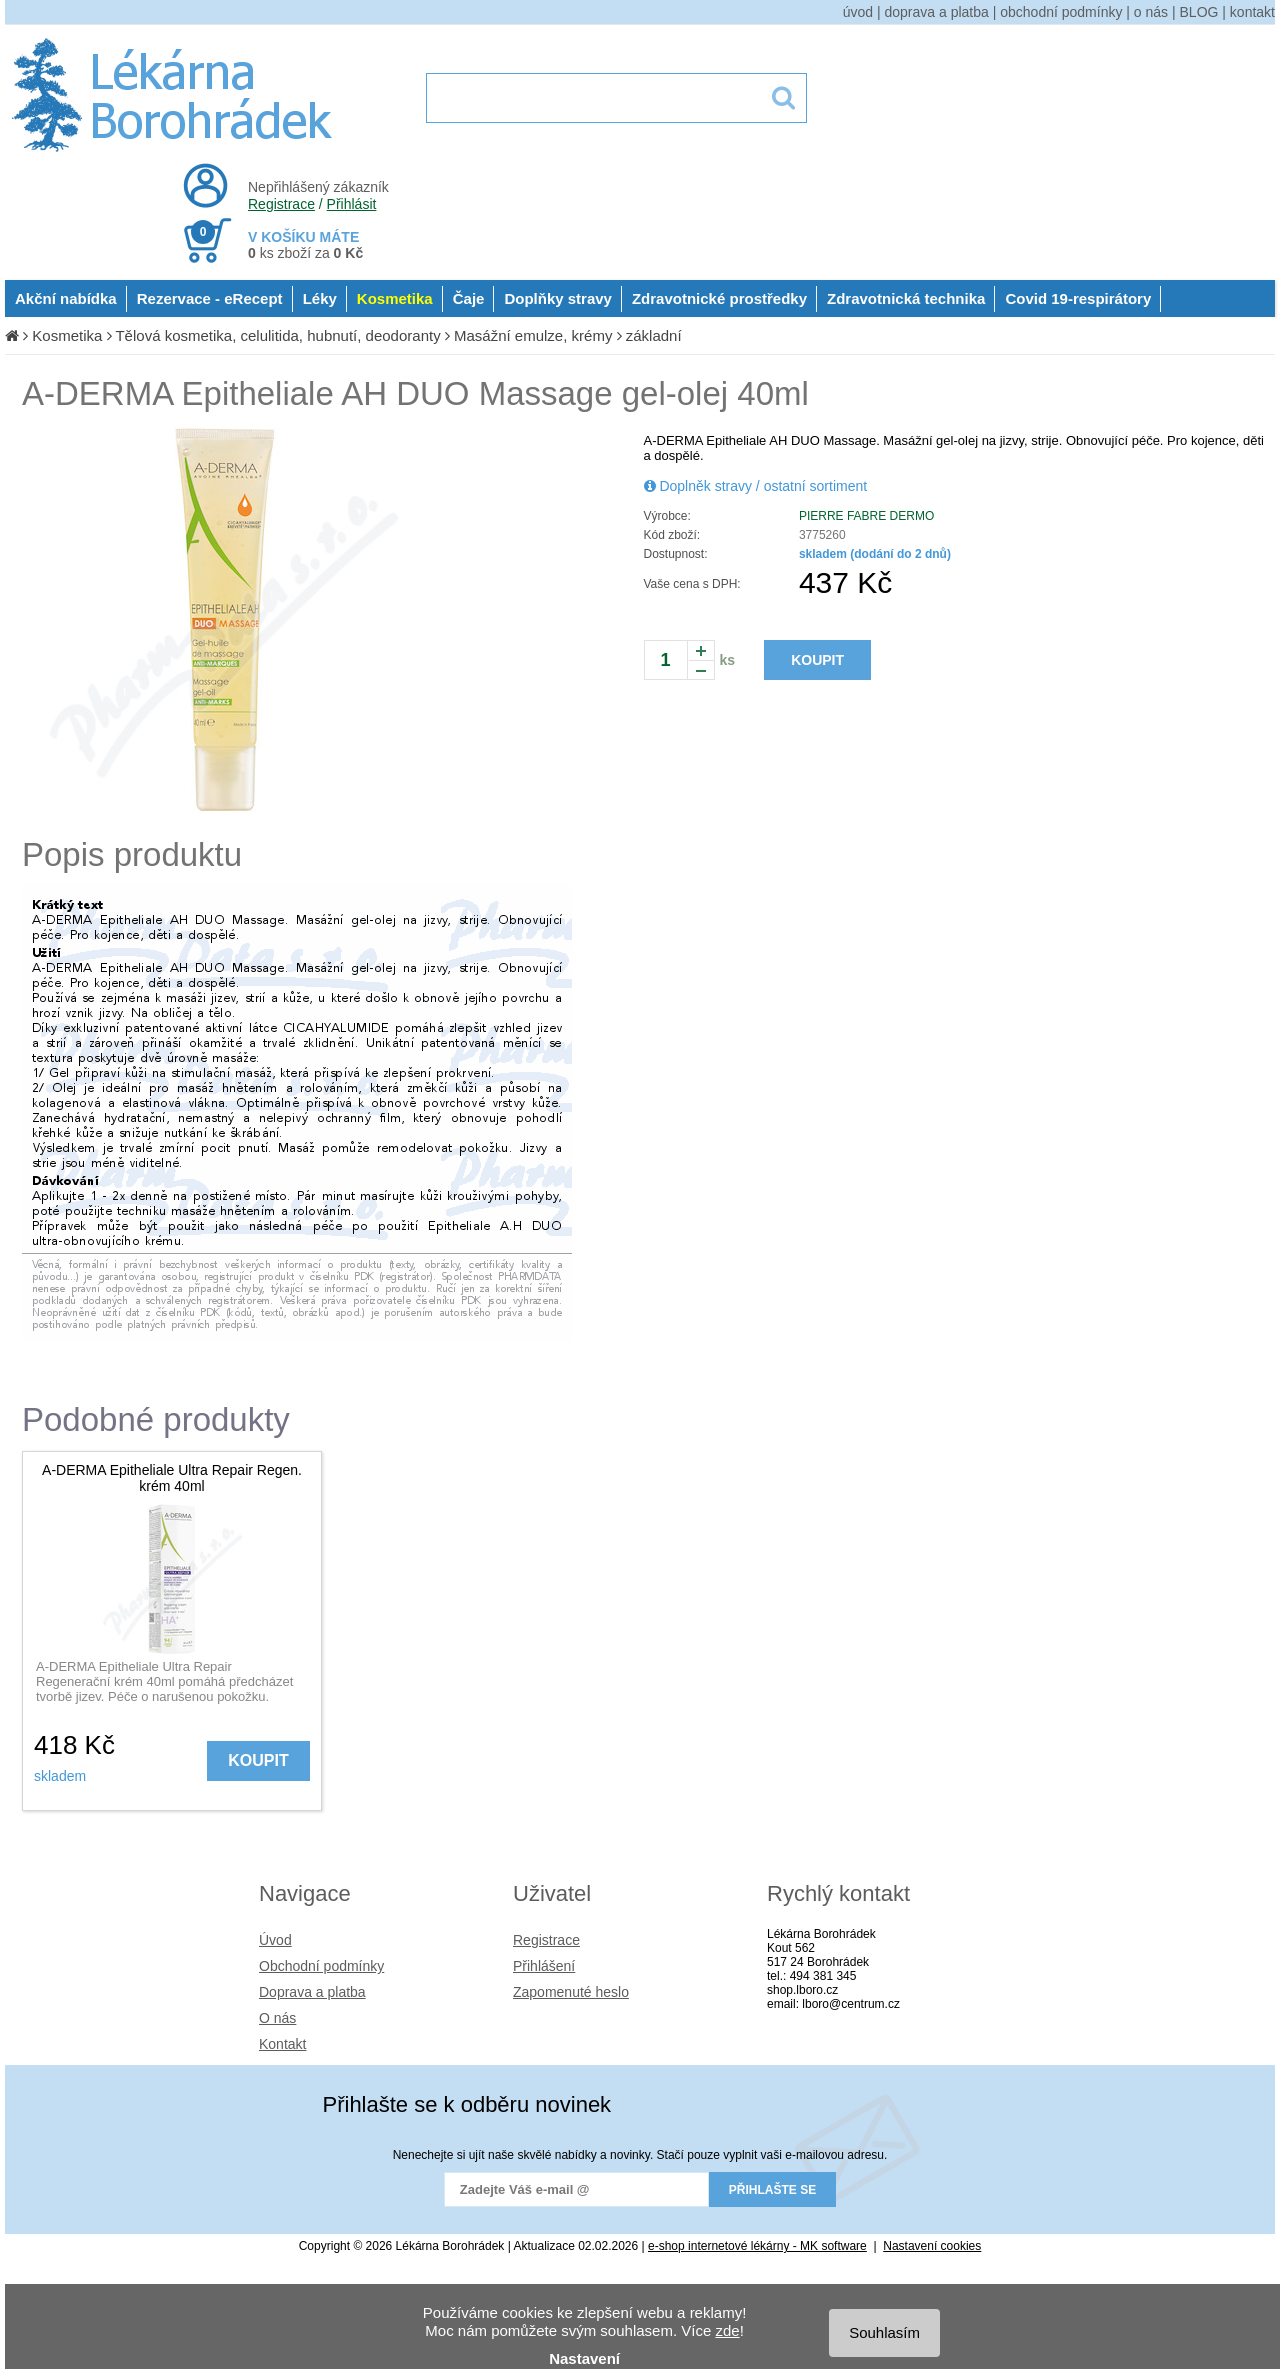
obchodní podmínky (1061, 12)
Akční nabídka (66, 298)
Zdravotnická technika (906, 298)
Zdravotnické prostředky (719, 298)
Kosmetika (395, 298)
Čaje (469, 298)
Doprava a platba (312, 1992)
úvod (858, 12)
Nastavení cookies (932, 2246)
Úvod (275, 1940)
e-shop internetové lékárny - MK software (757, 2246)
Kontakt (282, 2044)
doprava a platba (937, 12)
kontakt (1252, 12)
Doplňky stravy (558, 298)
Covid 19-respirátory (1078, 298)
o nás (1151, 12)
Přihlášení (544, 1966)
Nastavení (584, 2358)
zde (727, 2330)
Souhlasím (884, 2332)
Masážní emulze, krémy (533, 335)
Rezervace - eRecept (210, 298)
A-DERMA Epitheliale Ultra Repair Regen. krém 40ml (172, 1478)
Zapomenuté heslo (571, 1992)
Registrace (281, 204)
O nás (277, 2018)
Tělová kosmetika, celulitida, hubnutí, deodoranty (277, 335)
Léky (320, 298)
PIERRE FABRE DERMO (866, 516)
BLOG (1199, 12)
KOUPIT (817, 660)
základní (654, 335)
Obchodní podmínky (321, 1966)
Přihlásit (352, 204)
